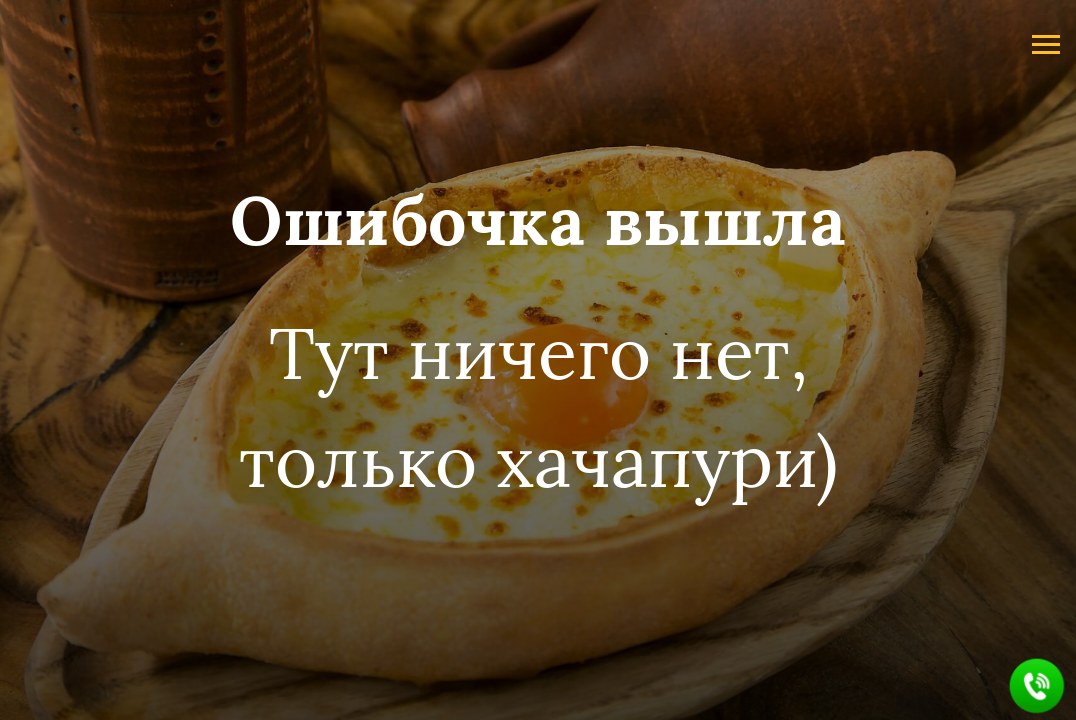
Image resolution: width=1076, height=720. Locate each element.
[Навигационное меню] (1046, 45)
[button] (1037, 686)
